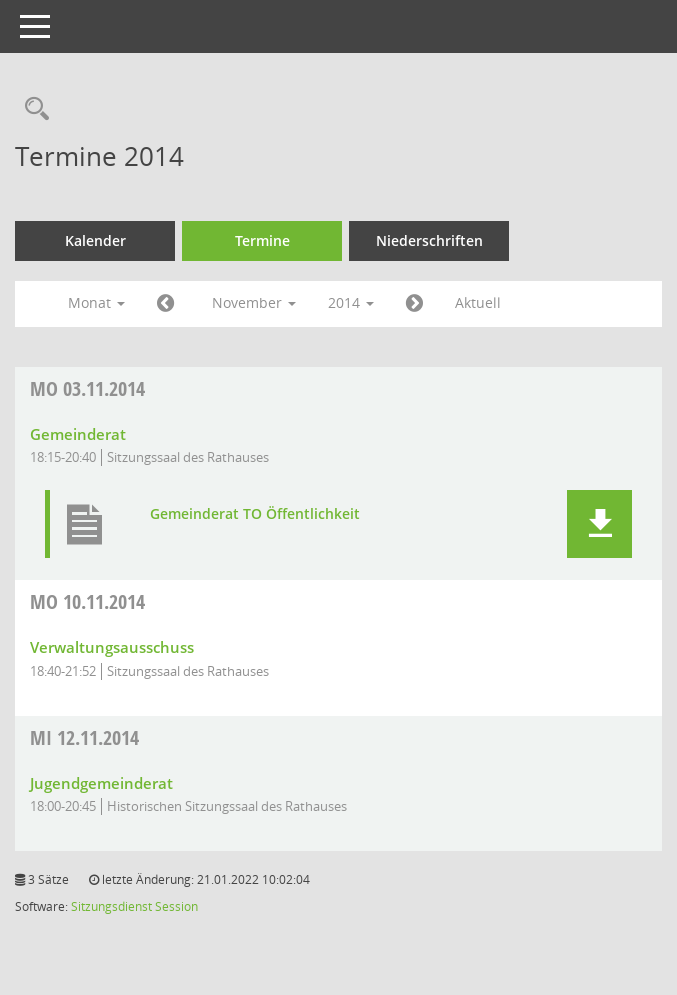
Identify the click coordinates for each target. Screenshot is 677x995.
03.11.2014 (87, 388)
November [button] (254, 302)
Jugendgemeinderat (101, 783)
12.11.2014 (84, 737)
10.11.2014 (87, 601)
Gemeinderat (78, 434)
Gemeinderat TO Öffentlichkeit (255, 514)
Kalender (95, 240)
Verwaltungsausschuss (112, 647)
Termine (262, 240)
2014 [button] (351, 302)
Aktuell (478, 302)
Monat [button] (96, 302)
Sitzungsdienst (111, 906)
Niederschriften (429, 240)
